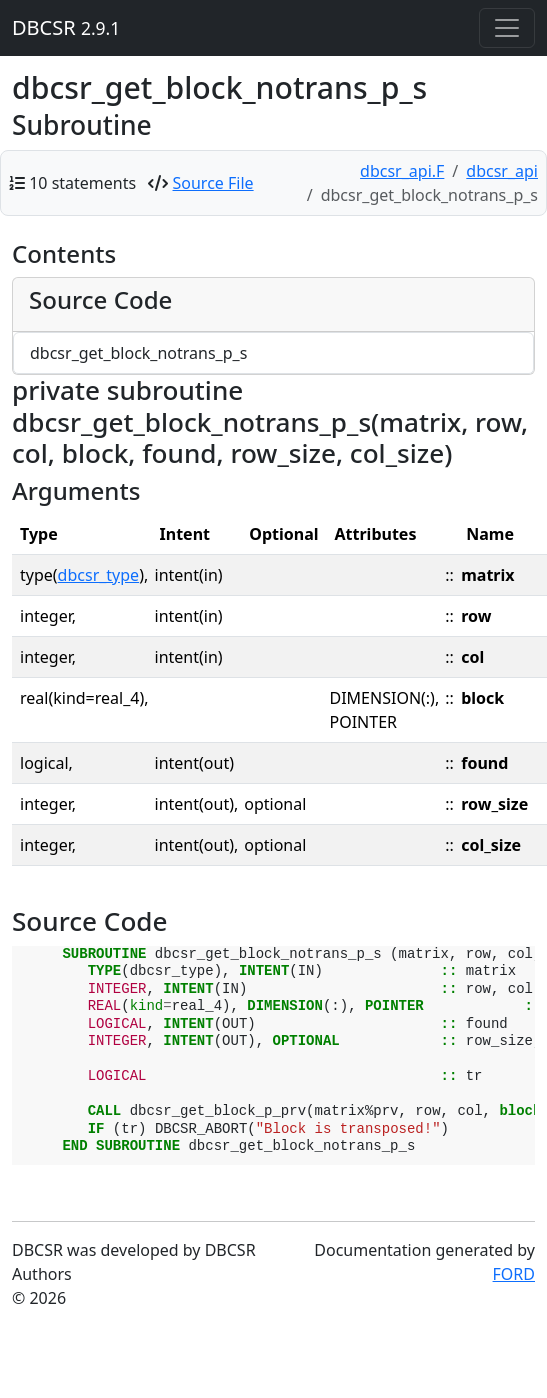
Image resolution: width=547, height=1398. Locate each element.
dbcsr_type (99, 575)
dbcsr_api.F (402, 171)
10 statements (82, 183)
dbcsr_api (502, 171)
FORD (514, 1274)
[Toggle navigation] (507, 28)
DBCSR (66, 27)
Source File (213, 183)
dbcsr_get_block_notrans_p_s (138, 353)
